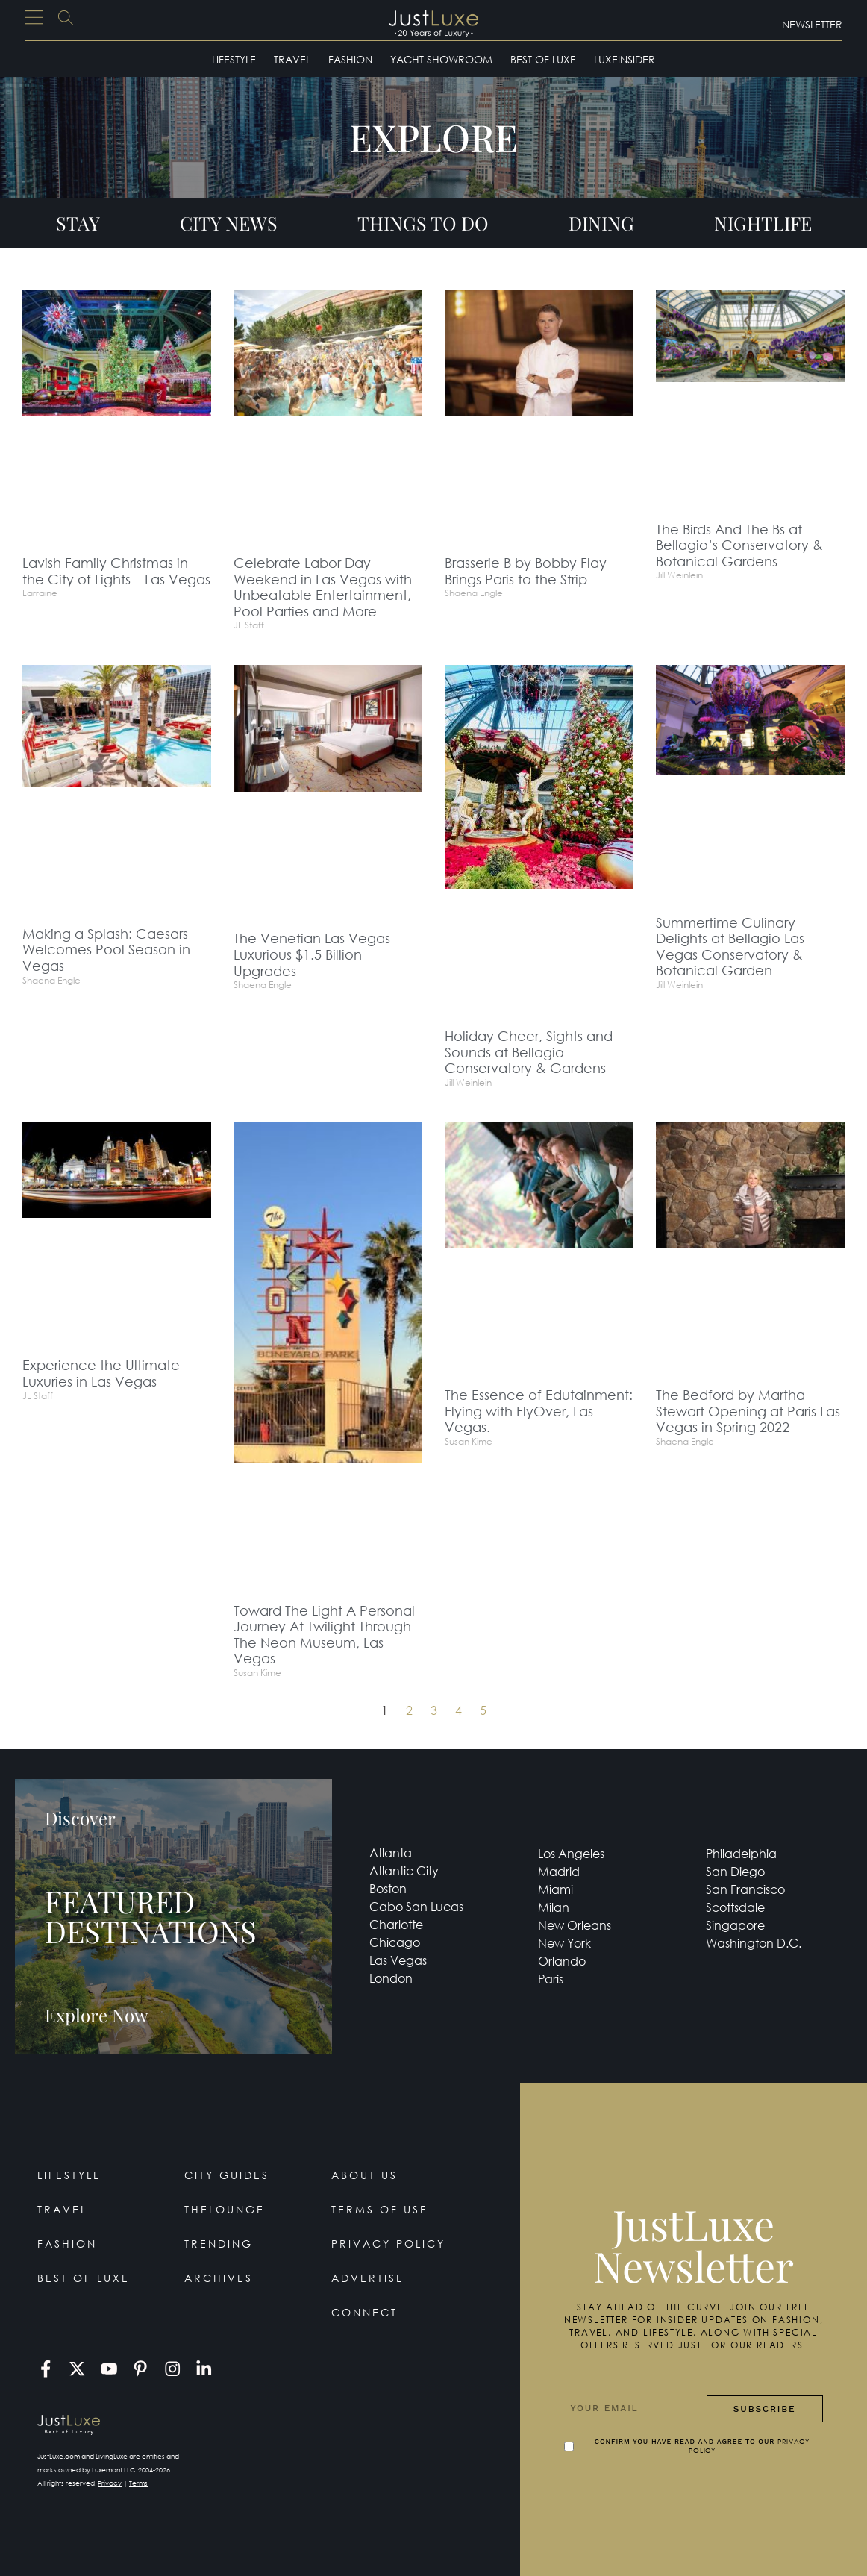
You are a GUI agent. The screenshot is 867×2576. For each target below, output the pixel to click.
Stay (78, 222)
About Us (364, 2175)
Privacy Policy (388, 2243)
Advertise (367, 2278)
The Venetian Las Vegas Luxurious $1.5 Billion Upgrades (312, 954)
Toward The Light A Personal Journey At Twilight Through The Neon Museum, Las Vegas (324, 1634)
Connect (364, 2312)
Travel (292, 59)
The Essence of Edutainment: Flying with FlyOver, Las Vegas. (539, 1411)
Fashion (350, 59)
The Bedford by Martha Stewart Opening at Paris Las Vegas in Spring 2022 (748, 1411)
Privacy (110, 2483)
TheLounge (224, 2209)
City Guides (226, 2175)
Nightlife (763, 222)
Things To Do (423, 222)
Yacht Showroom (441, 59)
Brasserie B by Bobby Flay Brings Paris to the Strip (526, 570)
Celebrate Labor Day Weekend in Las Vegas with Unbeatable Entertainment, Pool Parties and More (323, 586)
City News (229, 222)
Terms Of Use (379, 2209)
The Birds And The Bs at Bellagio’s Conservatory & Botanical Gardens (739, 545)
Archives (218, 2278)
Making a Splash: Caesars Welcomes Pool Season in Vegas (106, 949)
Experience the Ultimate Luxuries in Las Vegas (101, 1373)
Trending (218, 2243)
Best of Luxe (543, 59)
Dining (601, 222)
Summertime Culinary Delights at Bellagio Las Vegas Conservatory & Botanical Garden (730, 946)
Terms (138, 2483)
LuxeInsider (624, 59)
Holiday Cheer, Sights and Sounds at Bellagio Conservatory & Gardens (529, 1052)
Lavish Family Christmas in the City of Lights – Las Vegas (116, 570)
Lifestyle (234, 59)
